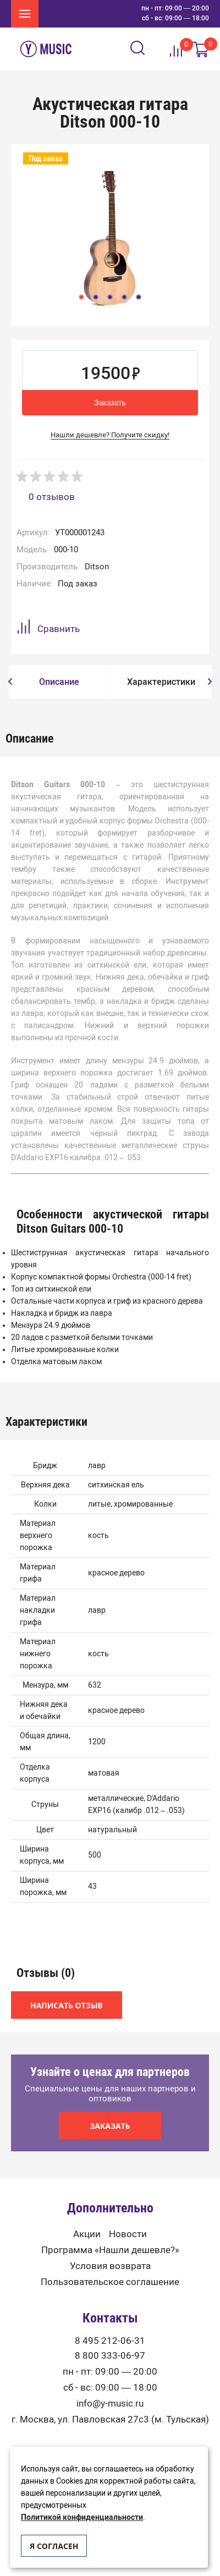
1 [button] (81, 297)
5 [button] (138, 297)
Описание (59, 682)
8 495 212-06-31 (110, 2341)
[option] (110, 238)
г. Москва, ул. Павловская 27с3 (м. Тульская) (110, 2419)
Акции (87, 2234)
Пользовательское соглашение (110, 2282)
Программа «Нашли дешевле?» (110, 2250)
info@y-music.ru (110, 2403)
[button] (10, 682)
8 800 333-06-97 (110, 2355)
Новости (128, 2234)
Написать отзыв (66, 2005)
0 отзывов (52, 496)
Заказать (110, 402)
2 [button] (95, 297)
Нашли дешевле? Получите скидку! (110, 435)
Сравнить (48, 628)
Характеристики (161, 682)
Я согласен (54, 2546)
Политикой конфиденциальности (82, 2517)
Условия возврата (110, 2266)
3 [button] (110, 297)
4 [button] (124, 297)
